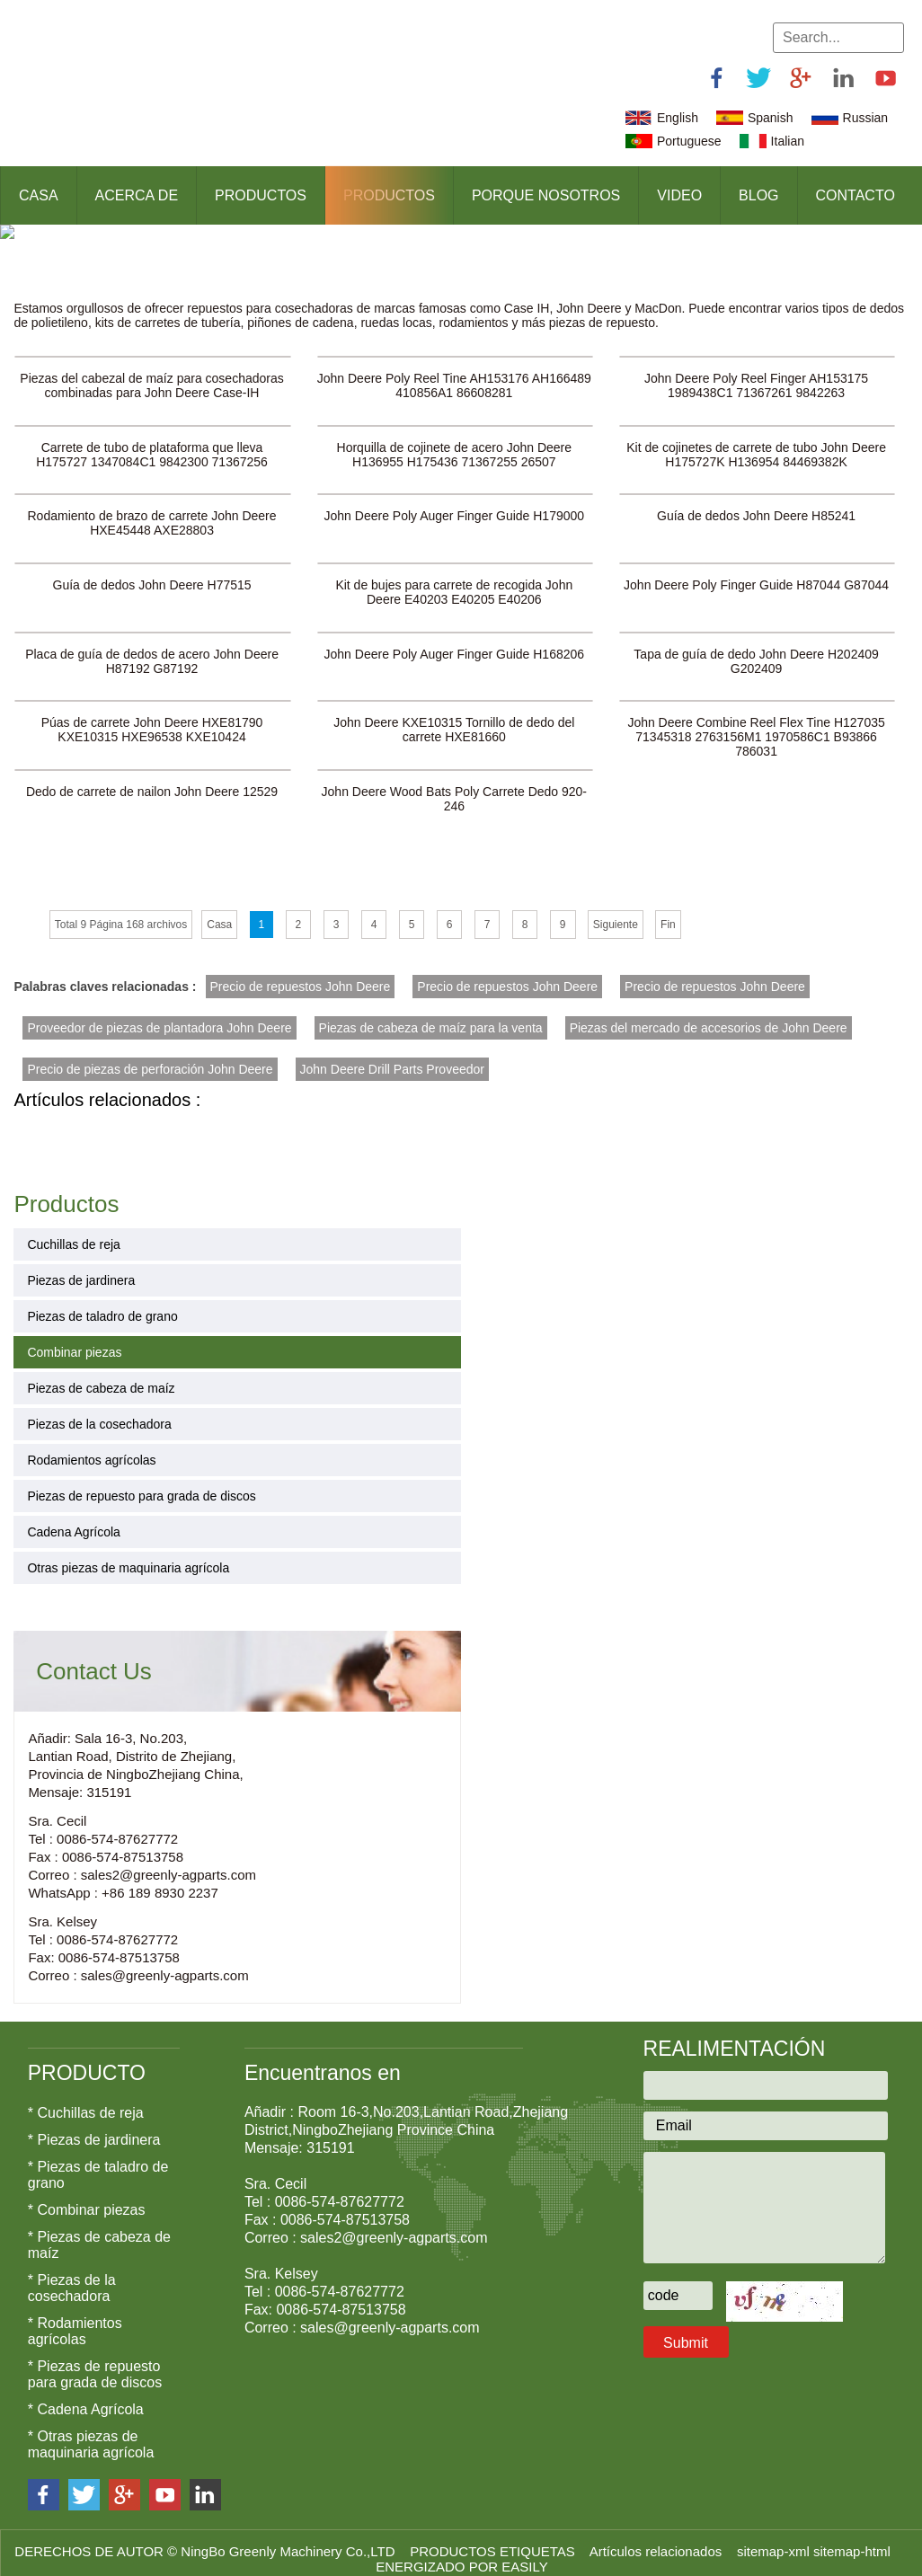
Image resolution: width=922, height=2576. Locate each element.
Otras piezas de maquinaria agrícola (128, 1556)
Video (679, 195)
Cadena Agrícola (73, 1520)
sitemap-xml (775, 2538)
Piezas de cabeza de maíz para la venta (431, 1015)
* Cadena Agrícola (86, 2396)
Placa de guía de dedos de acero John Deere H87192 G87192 (152, 647)
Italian (787, 141)
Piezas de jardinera (81, 1268)
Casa (38, 195)
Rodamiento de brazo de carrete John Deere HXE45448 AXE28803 (152, 509)
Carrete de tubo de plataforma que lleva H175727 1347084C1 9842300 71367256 (152, 440)
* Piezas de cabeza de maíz (99, 2232)
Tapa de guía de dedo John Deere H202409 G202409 (756, 647)
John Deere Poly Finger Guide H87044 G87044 (756, 571)
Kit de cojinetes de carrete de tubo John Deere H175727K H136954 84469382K (756, 440)
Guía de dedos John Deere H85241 (756, 502)
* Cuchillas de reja (86, 2100)
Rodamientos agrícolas (91, 1448)
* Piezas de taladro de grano (98, 2162)
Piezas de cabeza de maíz (100, 1376)
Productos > (57, 267)
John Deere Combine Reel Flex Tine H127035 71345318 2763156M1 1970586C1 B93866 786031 (755, 724)
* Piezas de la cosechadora (72, 2275)
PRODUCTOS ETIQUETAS (494, 2538)
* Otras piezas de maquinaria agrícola (91, 2432)
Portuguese (689, 141)
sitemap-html (853, 2538)
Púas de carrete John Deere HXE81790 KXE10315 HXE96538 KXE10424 (152, 717)
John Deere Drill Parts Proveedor (392, 1056)
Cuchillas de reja (73, 1233)
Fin (668, 912)
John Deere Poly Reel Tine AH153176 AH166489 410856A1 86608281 (454, 371)
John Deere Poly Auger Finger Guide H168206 (454, 640)
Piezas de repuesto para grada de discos (141, 1484)
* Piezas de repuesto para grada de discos (95, 2361)
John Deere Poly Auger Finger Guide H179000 (454, 502)
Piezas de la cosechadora (99, 1412)
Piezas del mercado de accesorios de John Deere (708, 1015)
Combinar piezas (165, 267)
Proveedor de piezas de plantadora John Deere (159, 1015)
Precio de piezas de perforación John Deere (149, 1056)
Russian (866, 118)
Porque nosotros (546, 195)
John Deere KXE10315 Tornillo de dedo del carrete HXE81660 (453, 717)
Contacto (855, 195)
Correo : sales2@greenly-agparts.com (142, 1863)
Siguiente (615, 912)
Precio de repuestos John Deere (300, 974)
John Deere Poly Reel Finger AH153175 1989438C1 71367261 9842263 (756, 371)
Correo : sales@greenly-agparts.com (138, 1963)
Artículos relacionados (658, 2538)
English (677, 118)
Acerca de (136, 195)
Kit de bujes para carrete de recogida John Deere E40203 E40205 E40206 (453, 578)
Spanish (770, 118)
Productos (260, 195)
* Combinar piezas (87, 2197)
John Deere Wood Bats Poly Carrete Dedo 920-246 (454, 786)
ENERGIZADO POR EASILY (461, 2554)
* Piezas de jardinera (94, 2127)
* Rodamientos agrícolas (75, 2318)
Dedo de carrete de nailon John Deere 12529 (152, 779)
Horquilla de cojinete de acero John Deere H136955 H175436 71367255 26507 (454, 440)
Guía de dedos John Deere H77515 (152, 571)
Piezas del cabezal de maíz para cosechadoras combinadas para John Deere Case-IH (151, 371)
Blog (758, 195)
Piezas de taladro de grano (102, 1304)
